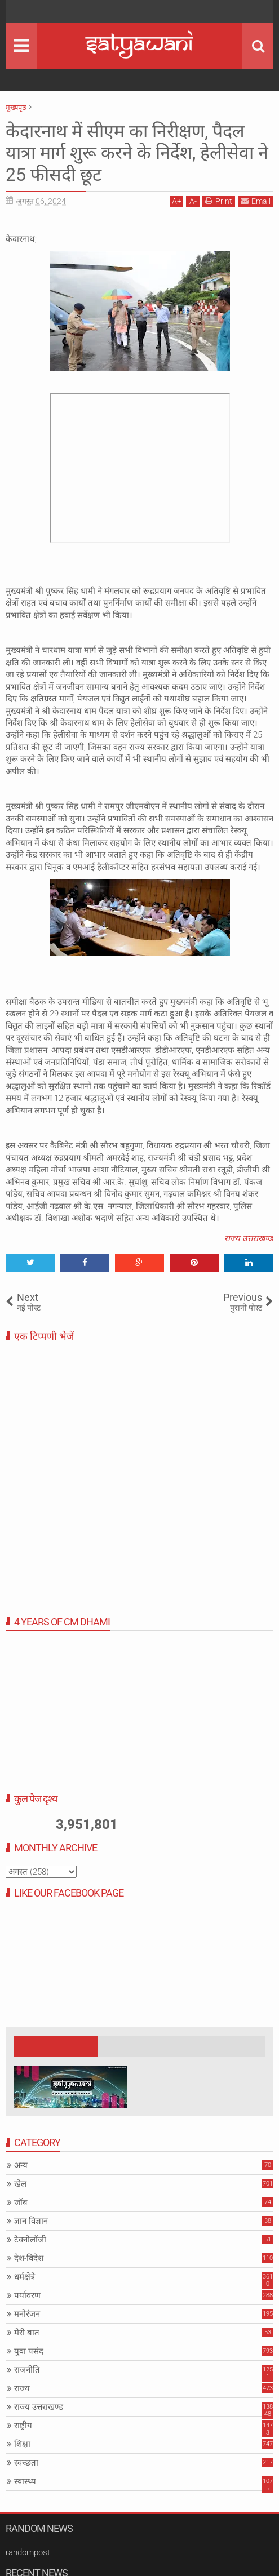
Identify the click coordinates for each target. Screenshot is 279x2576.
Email (256, 201)
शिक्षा (22, 2444)
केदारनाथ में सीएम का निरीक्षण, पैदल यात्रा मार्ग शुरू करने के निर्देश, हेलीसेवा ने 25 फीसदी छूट (137, 153)
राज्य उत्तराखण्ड (248, 1238)
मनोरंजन (27, 2314)
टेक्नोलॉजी (30, 2240)
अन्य (21, 2165)
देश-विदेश (28, 2258)
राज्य (22, 2388)
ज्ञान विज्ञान (31, 2221)
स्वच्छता (26, 2463)
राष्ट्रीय (23, 2425)
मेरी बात (26, 2333)
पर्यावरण (27, 2295)
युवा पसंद (28, 2351)
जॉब (21, 2202)
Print (218, 201)
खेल (20, 2184)
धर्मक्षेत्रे (24, 2277)
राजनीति (27, 2370)
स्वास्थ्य (25, 2481)
